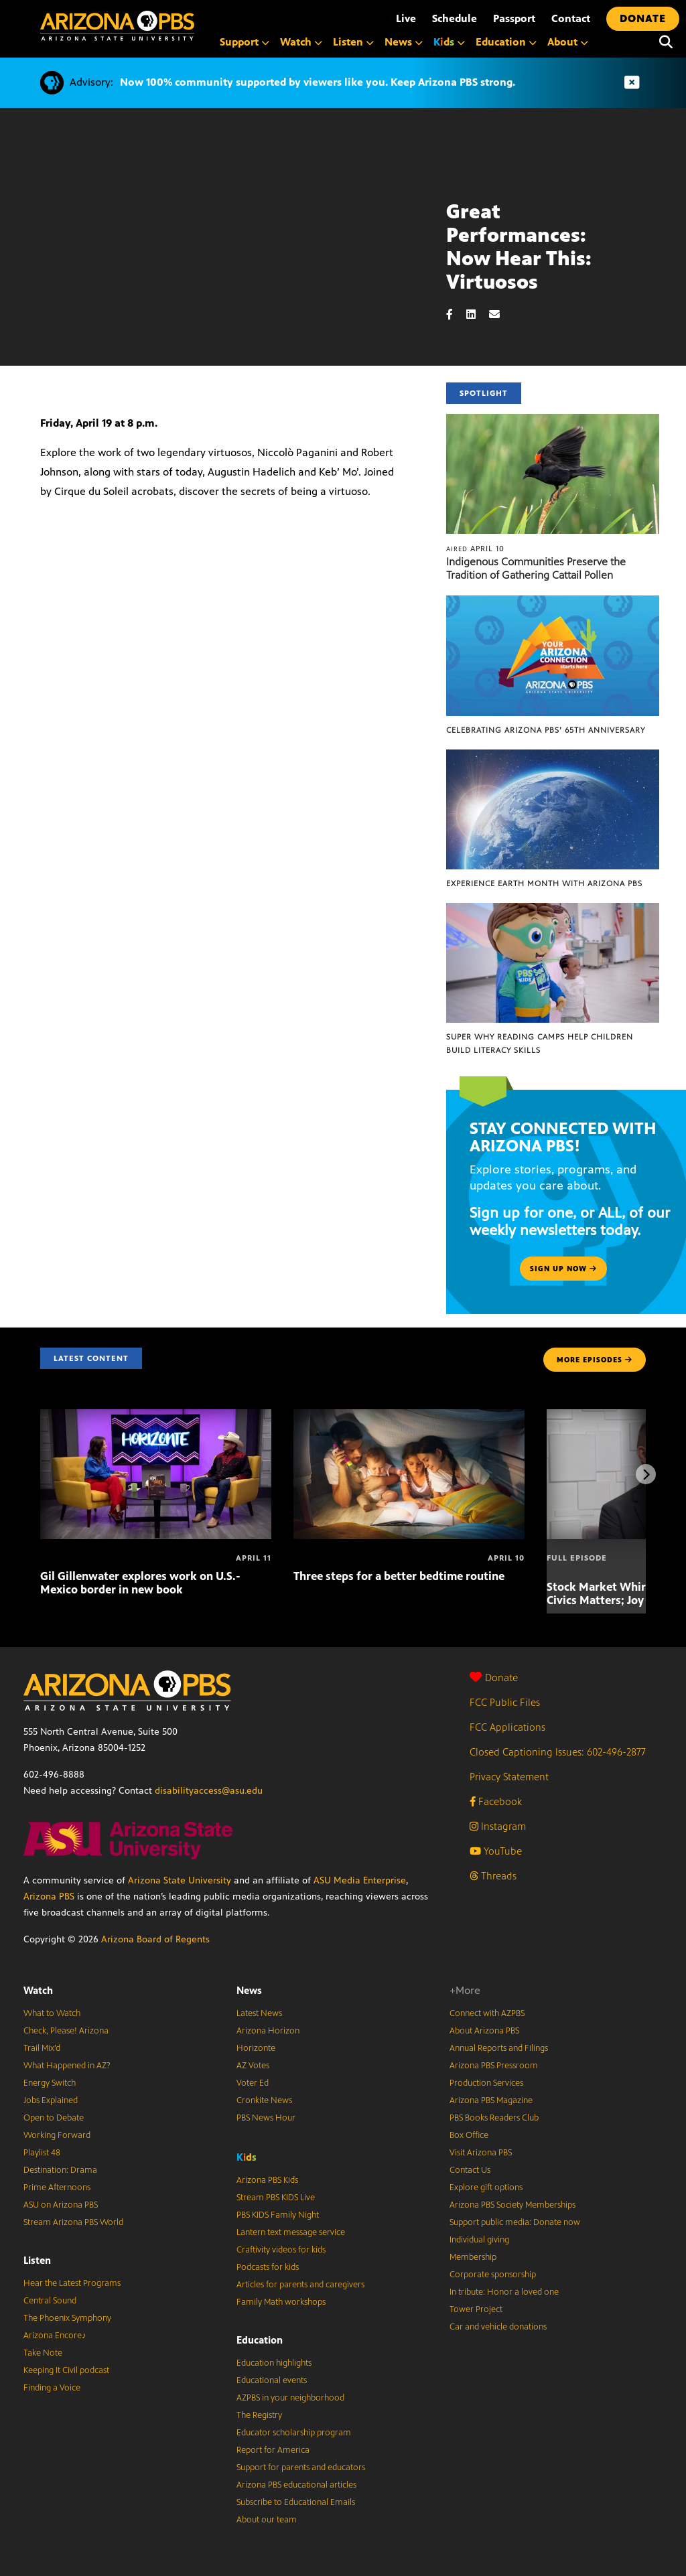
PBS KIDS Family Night (277, 2215)
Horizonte (255, 2048)
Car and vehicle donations (498, 2326)
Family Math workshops (281, 2302)
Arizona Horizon (267, 2030)
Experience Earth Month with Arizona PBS (544, 883)
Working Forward (56, 2135)
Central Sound (49, 2300)
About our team (266, 2519)
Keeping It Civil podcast (66, 2370)
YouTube (496, 1851)
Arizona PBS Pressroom (494, 2065)
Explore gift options (486, 2187)
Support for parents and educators (300, 2467)
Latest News (259, 2013)
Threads (493, 1875)
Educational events (271, 2380)
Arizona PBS (48, 1896)
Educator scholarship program (293, 2432)
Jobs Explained (50, 2100)
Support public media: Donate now (515, 2222)
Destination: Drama (60, 2170)
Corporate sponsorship (493, 2274)
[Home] (117, 26)
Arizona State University (179, 1880)
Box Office (469, 2135)
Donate (494, 1677)
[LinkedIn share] (477, 314)
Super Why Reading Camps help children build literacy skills (539, 1043)
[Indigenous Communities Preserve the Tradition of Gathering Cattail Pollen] (552, 421)
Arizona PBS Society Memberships (512, 2205)
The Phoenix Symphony (67, 2318)
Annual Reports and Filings (499, 2048)
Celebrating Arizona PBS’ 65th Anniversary (545, 730)
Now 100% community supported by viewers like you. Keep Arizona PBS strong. (317, 82)
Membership (473, 2257)
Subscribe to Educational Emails (295, 2502)
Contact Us (470, 2170)
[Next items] (646, 1474)
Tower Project (476, 2309)
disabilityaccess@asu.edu (209, 1790)
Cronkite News (264, 2100)
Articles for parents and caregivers (300, 2284)
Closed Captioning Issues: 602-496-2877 (558, 1751)
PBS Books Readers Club (494, 2118)
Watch (38, 1990)
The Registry (259, 2415)
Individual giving (479, 2239)
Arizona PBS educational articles (296, 2485)
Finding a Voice (51, 2387)
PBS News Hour (265, 2118)
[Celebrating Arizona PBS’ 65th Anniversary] (552, 602)
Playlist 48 (41, 2152)
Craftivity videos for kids (281, 2249)
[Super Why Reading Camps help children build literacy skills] (552, 910)
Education (259, 2340)
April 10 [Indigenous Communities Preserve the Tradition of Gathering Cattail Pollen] (475, 548)
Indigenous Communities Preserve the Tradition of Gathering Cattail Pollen (536, 568)
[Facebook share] (456, 314)
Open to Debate (53, 2118)
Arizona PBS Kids (267, 2180)
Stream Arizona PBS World (73, 2222)
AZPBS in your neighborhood (290, 2397)
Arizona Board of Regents (155, 1939)
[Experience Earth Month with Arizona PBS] (552, 756)
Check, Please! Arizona (66, 2030)
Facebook (496, 1801)
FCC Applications (507, 1727)
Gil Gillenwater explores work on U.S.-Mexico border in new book (140, 1582)
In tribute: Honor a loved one (504, 2292)
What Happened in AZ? (67, 2065)
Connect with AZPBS (487, 2013)
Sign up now (563, 1268)
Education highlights (274, 2363)
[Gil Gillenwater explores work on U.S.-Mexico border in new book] (155, 1416)
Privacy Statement (509, 1776)
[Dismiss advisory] (631, 82)
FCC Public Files (505, 1702)
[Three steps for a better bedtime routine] (409, 1416)
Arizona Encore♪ (54, 2335)
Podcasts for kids (267, 2267)
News (249, 1990)
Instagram (498, 1826)
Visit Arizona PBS (481, 2152)
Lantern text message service (290, 2232)
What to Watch (51, 2013)
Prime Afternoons (56, 2187)
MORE (594, 1359)
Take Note (42, 2353)
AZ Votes (252, 2065)
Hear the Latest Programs (72, 2283)
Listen (37, 2260)
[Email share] (501, 314)
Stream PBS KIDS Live (275, 2197)
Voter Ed (252, 2083)
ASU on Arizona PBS (60, 2205)
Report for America (273, 2450)
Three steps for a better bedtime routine (398, 1576)
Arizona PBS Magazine (491, 2100)
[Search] (666, 42)
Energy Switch (49, 2083)
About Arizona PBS (484, 2030)
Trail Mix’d (41, 2048)
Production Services (486, 2083)
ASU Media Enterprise (360, 1880)
